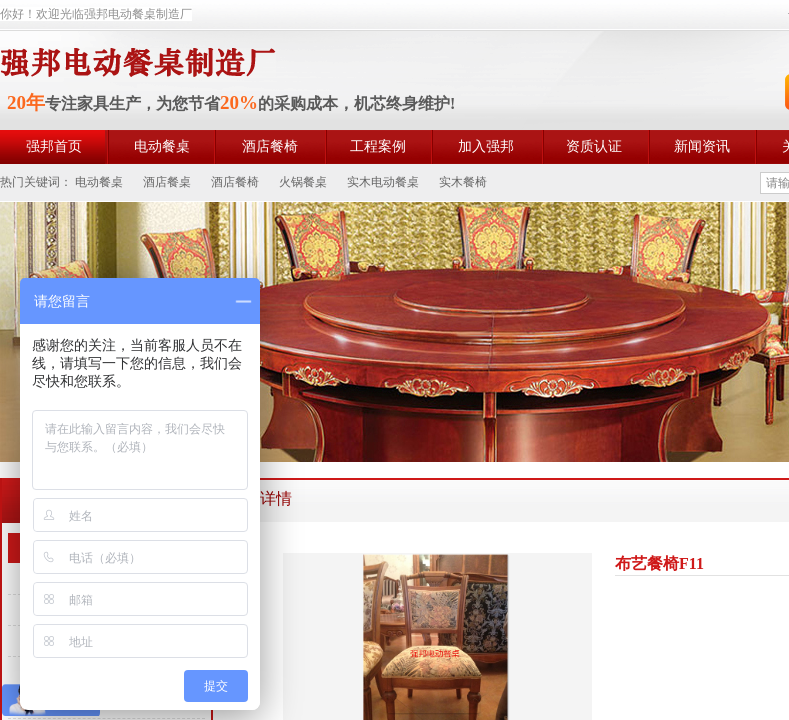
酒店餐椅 (270, 146)
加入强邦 (486, 146)
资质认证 (594, 146)
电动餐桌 (162, 146)
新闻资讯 (702, 146)
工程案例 (378, 146)
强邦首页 (54, 146)
